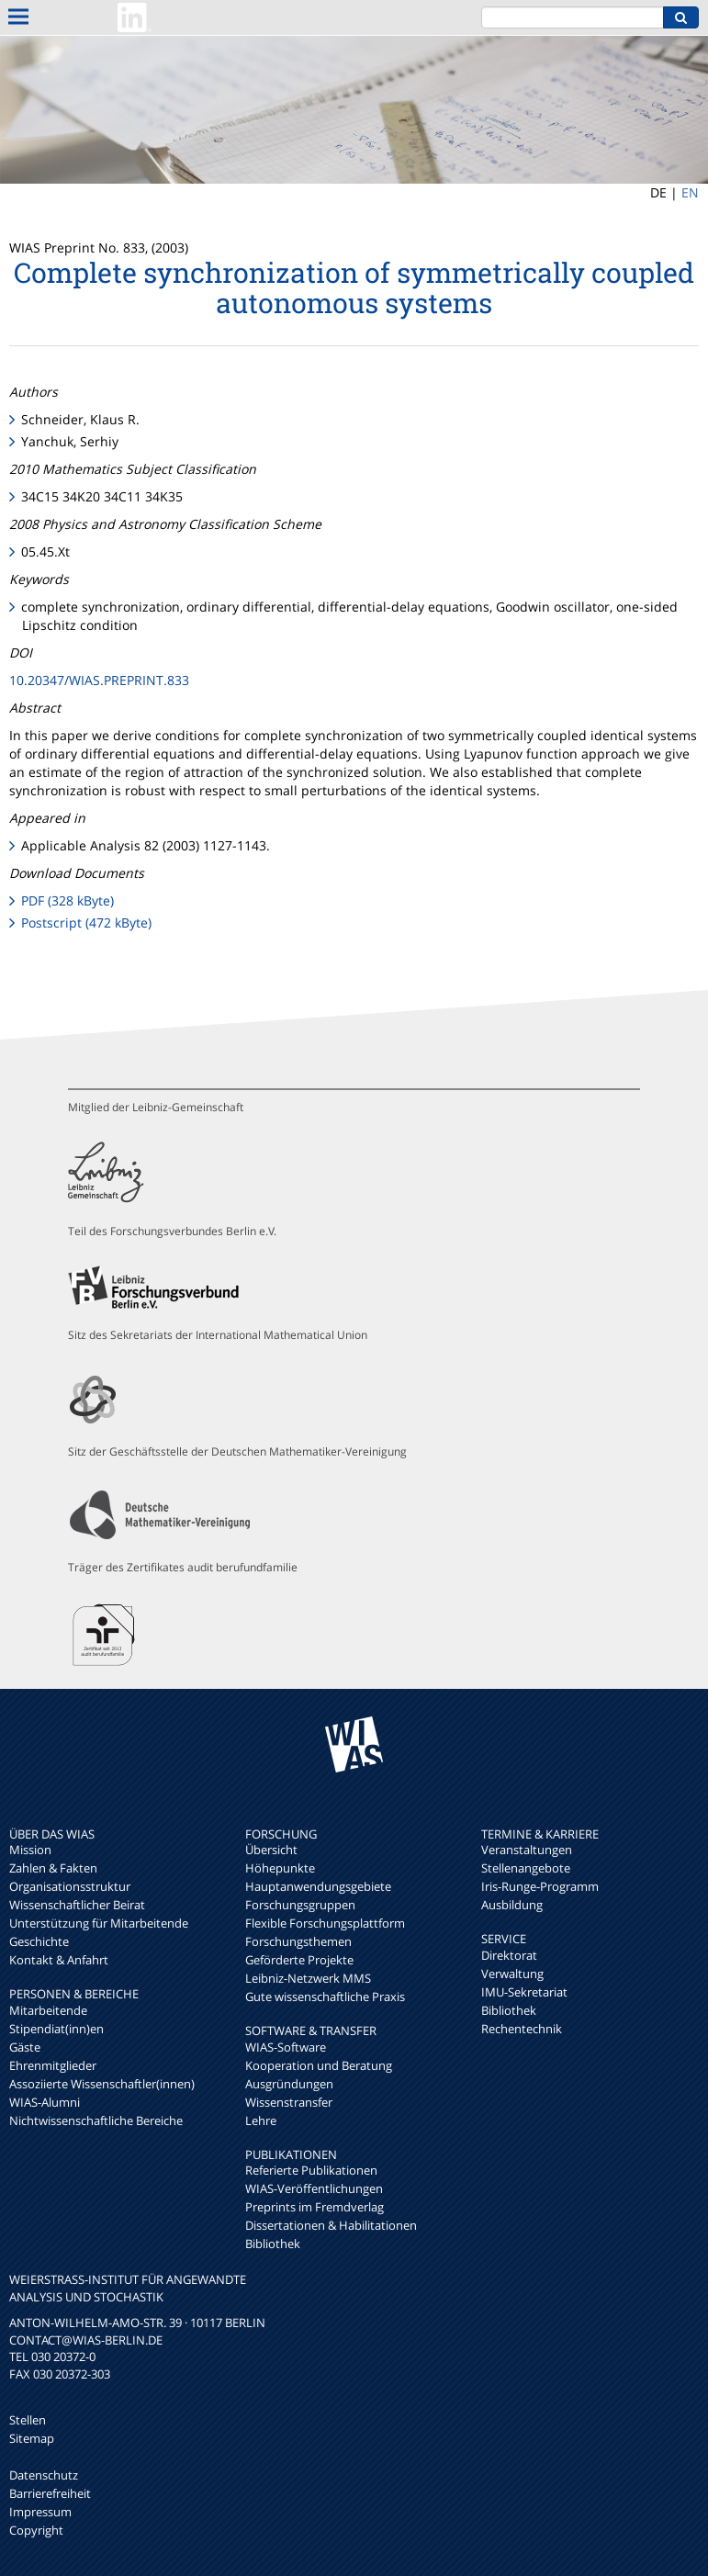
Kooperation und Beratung (318, 2065)
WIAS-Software (285, 2047)
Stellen (27, 2420)
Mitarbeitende (48, 2010)
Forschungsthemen (298, 1941)
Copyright (36, 2530)
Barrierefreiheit (50, 2493)
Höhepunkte (280, 1868)
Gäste (24, 2047)
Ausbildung (512, 1904)
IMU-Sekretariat (524, 1992)
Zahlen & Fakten (53, 1868)
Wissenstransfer (288, 2102)
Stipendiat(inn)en (56, 2028)
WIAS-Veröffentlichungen (314, 2188)
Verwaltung (512, 1973)
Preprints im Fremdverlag (314, 2207)
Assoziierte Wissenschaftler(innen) (102, 2083)
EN (690, 192)
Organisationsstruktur (69, 1886)
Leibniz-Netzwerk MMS (308, 1978)
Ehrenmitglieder (52, 2065)
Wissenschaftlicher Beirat (77, 1904)
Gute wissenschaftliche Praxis (325, 1996)
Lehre (260, 2120)
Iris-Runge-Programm (540, 1886)
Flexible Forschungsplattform (325, 1923)
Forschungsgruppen (300, 1904)
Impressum (40, 2511)
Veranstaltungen (526, 1849)
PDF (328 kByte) (67, 900)
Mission (30, 1849)
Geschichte (39, 1941)
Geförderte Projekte (299, 1960)
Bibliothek (272, 2243)
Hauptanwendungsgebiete (318, 1886)
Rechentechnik (521, 2028)
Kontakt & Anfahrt (58, 1960)
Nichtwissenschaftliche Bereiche (96, 2120)
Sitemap (31, 2438)
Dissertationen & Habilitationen (331, 2225)
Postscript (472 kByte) (86, 922)
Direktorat (509, 1955)
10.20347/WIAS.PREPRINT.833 (99, 680)
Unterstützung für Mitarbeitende (98, 1923)
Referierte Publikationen (311, 2170)
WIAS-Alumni (44, 2102)
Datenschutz (43, 2475)
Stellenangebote (525, 1868)
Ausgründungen (289, 2083)
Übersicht (271, 1849)
